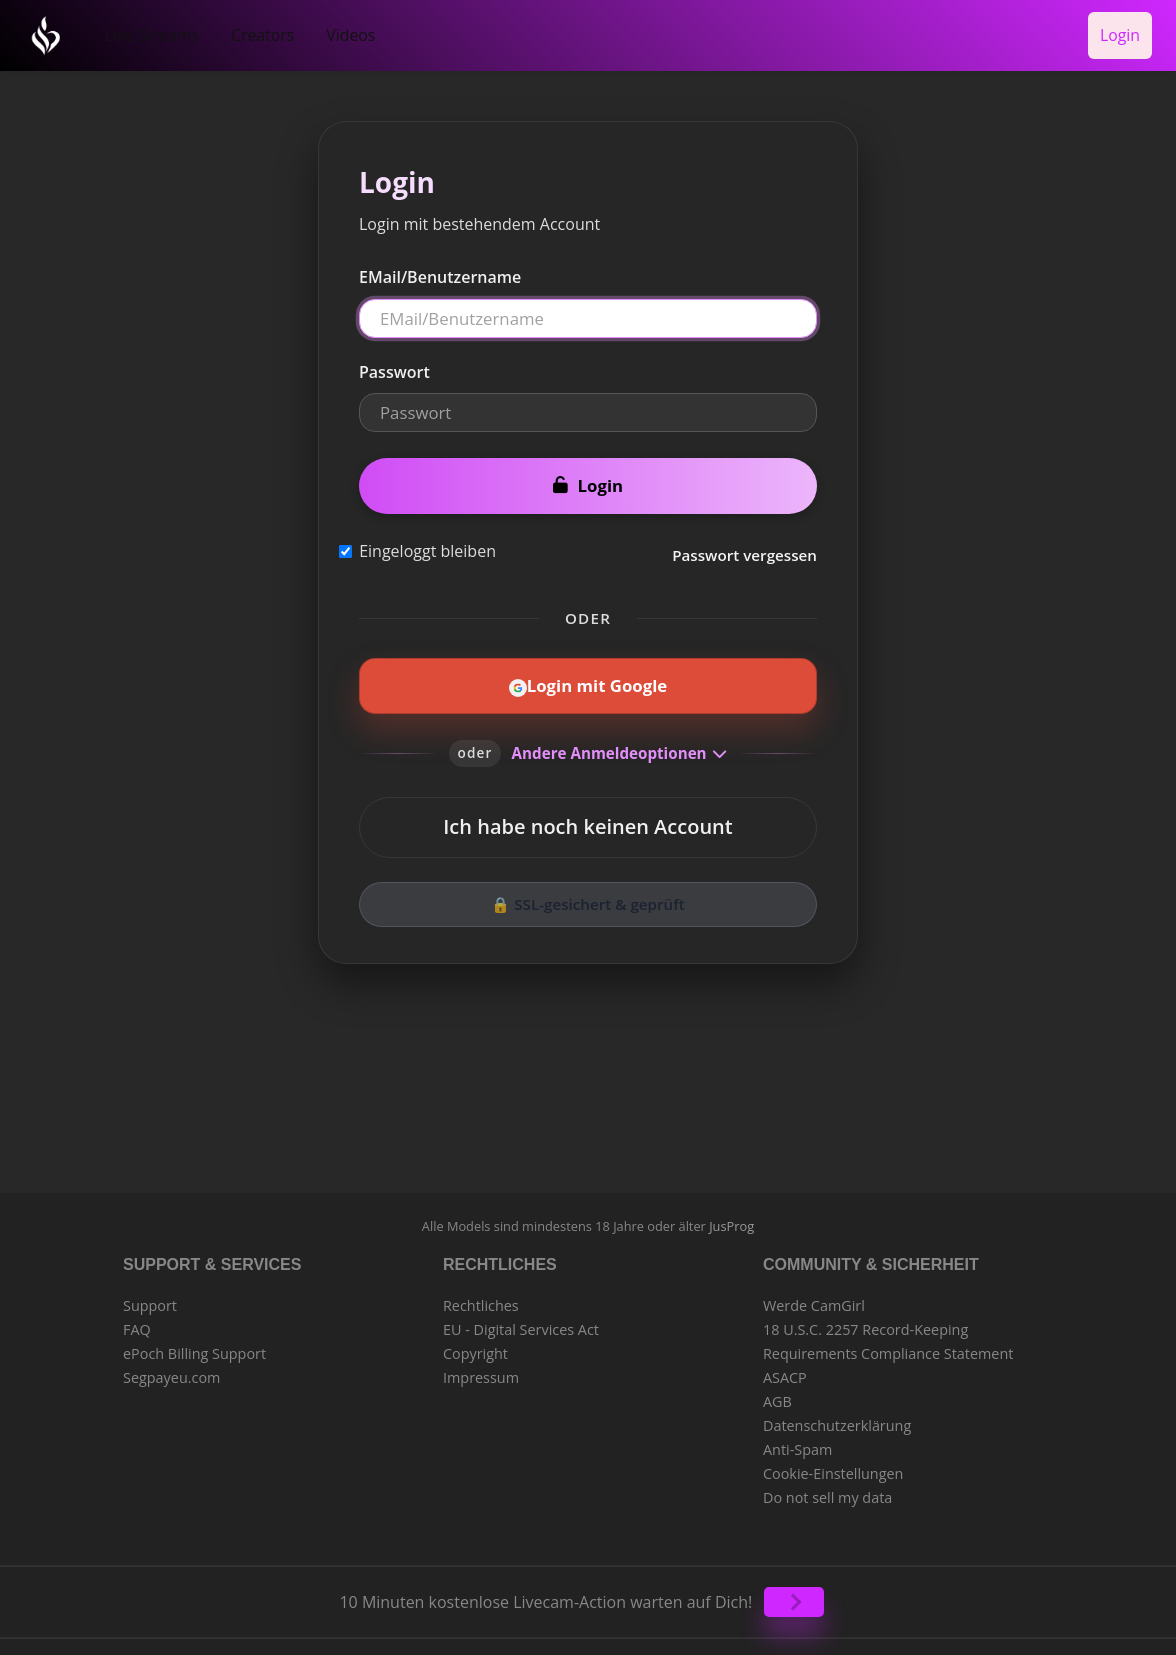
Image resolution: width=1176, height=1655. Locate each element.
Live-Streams (144, 31)
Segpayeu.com (171, 1369)
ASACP (785, 1369)
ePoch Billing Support (194, 1345)
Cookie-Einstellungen (833, 1465)
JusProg (731, 1219)
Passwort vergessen (744, 548)
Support (150, 1297)
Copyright (475, 1345)
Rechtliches (481, 1297)
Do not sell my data (827, 1489)
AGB (777, 1393)
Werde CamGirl (814, 1297)
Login (1123, 31)
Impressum (481, 1369)
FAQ (137, 1321)
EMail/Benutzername (440, 270)
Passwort (394, 365)
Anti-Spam (797, 1441)
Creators (245, 31)
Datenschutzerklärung (837, 1417)
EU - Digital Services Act (521, 1321)
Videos (325, 31)
